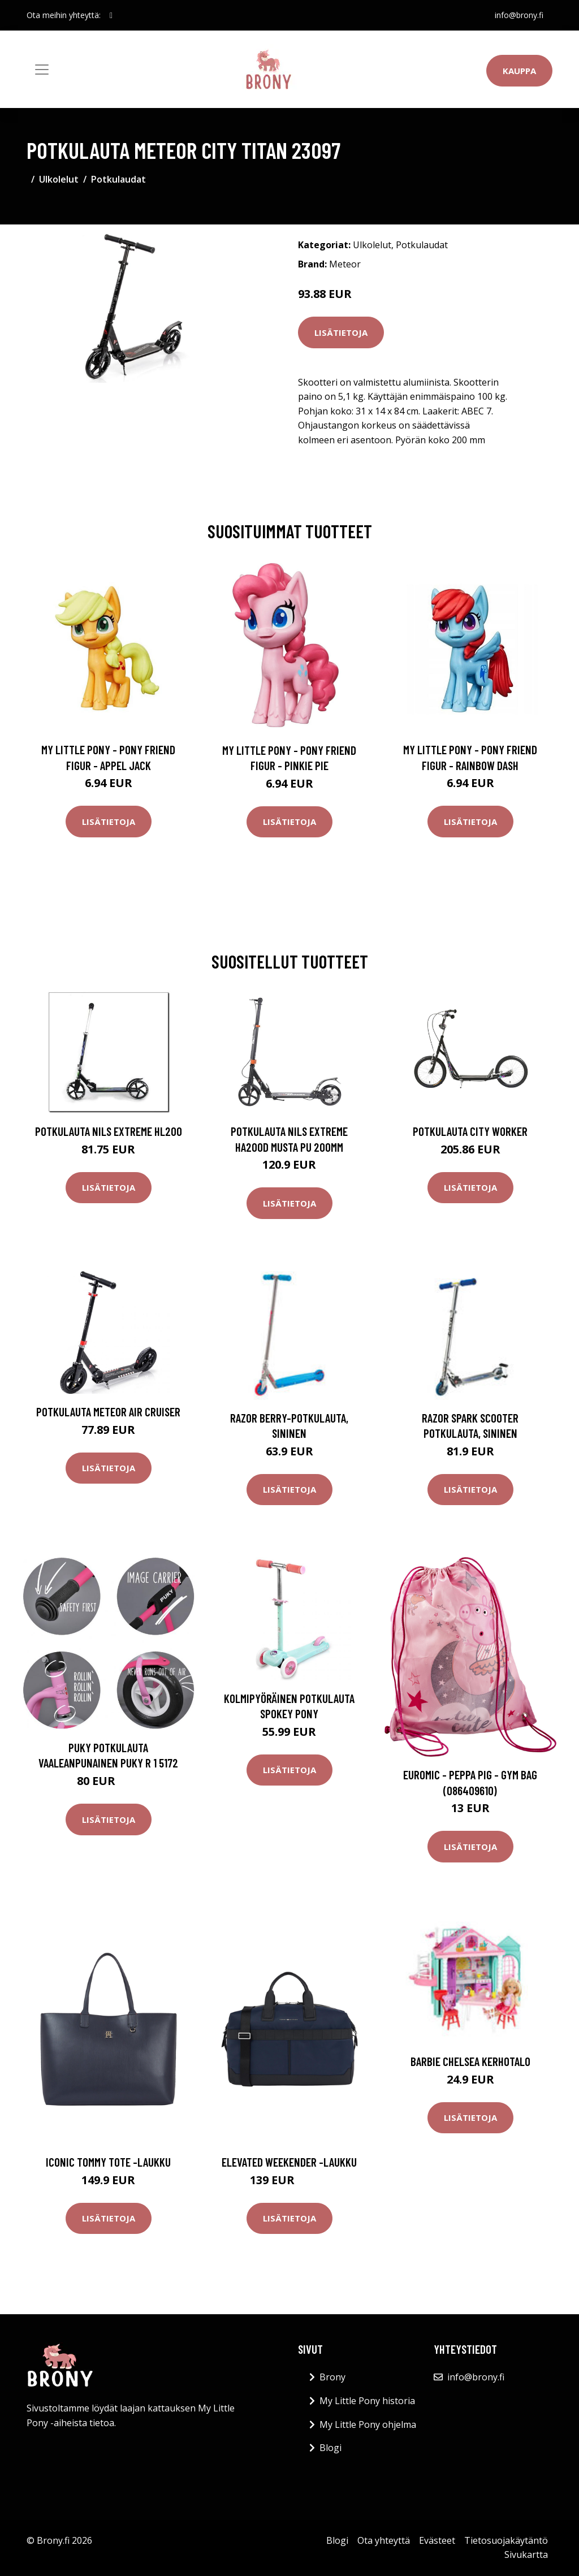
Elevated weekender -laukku (289, 2162)
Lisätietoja (341, 332)
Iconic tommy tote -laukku (108, 2162)
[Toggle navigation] (42, 69)
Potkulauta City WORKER (470, 1131)
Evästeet (437, 2540)
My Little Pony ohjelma (367, 2424)
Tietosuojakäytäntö (506, 2540)
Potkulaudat (118, 179)
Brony (332, 2377)
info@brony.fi (519, 15)
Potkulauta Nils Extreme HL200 (108, 1131)
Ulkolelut (59, 179)
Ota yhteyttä (383, 2540)
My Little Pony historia (367, 2401)
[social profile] (111, 15)
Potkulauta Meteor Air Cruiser (108, 1411)
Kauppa (519, 70)
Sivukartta (526, 2554)
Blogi (330, 2447)
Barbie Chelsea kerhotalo (470, 2061)
